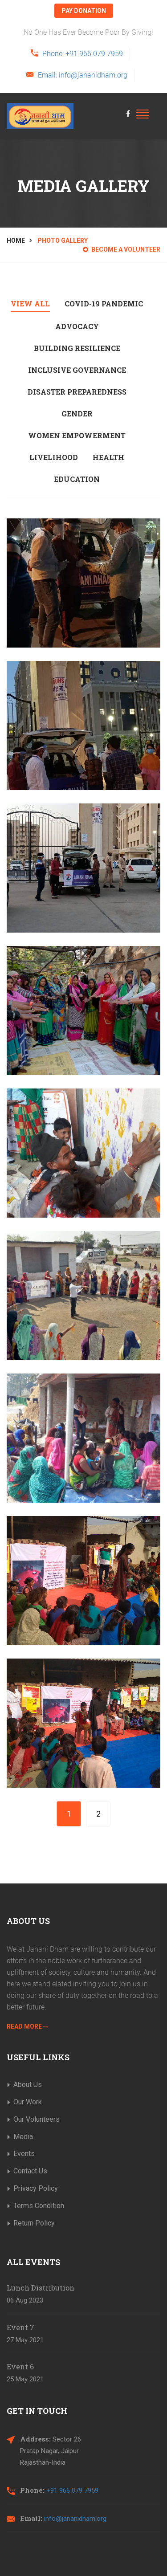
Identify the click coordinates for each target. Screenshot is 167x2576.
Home (16, 240)
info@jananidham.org (75, 2519)
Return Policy (34, 2223)
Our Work (27, 2102)
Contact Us (30, 2171)
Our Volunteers (36, 2119)
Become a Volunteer (121, 249)
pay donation (83, 10)
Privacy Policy (35, 2188)
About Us (27, 2084)
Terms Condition (38, 2205)
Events (24, 2153)
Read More (27, 2026)
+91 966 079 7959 (72, 2490)
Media (23, 2136)
